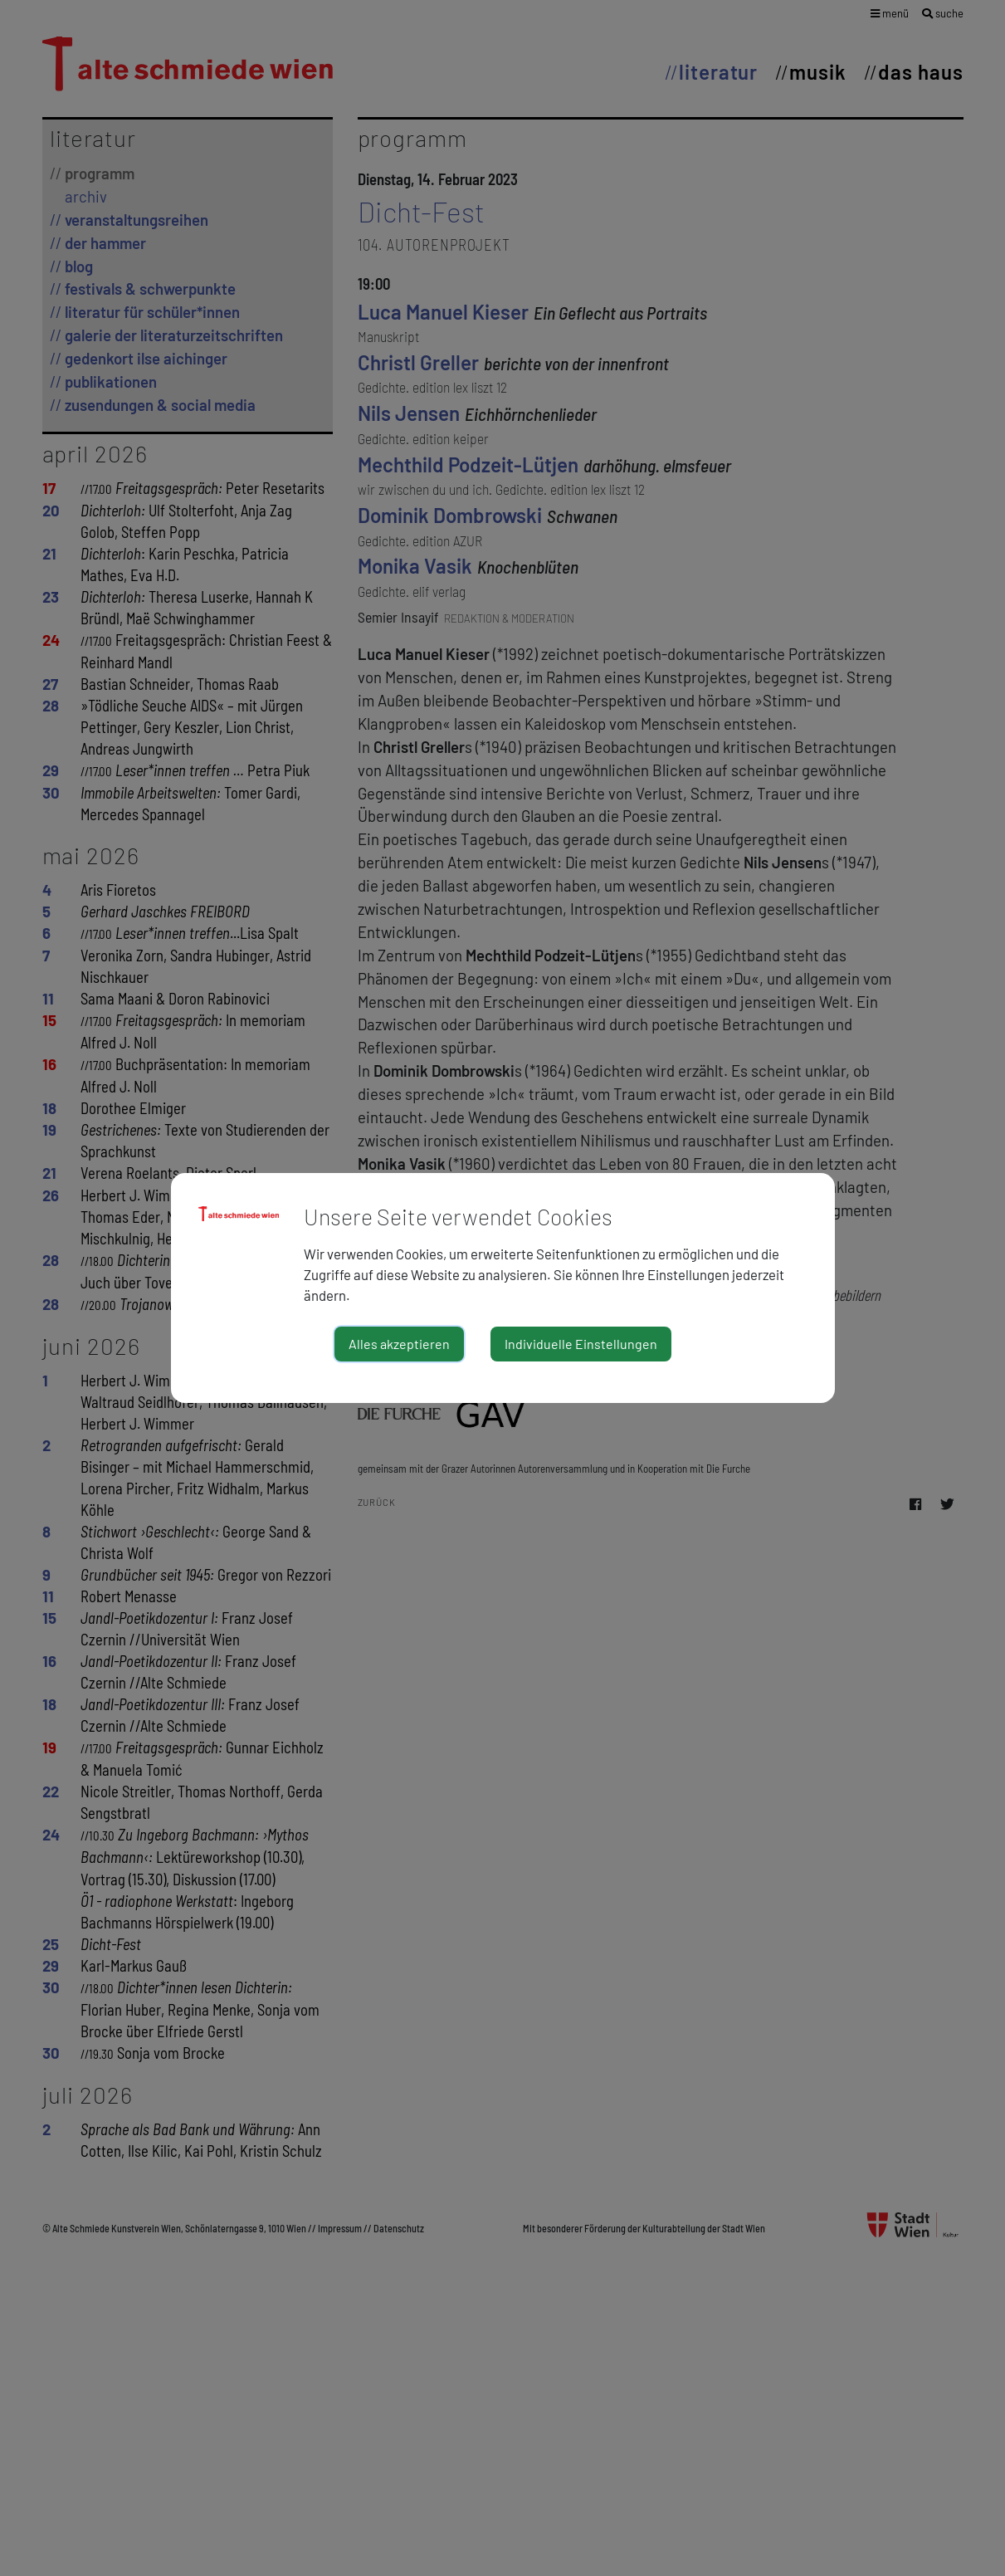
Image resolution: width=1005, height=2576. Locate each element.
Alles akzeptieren (399, 1344)
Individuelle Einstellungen (581, 1344)
